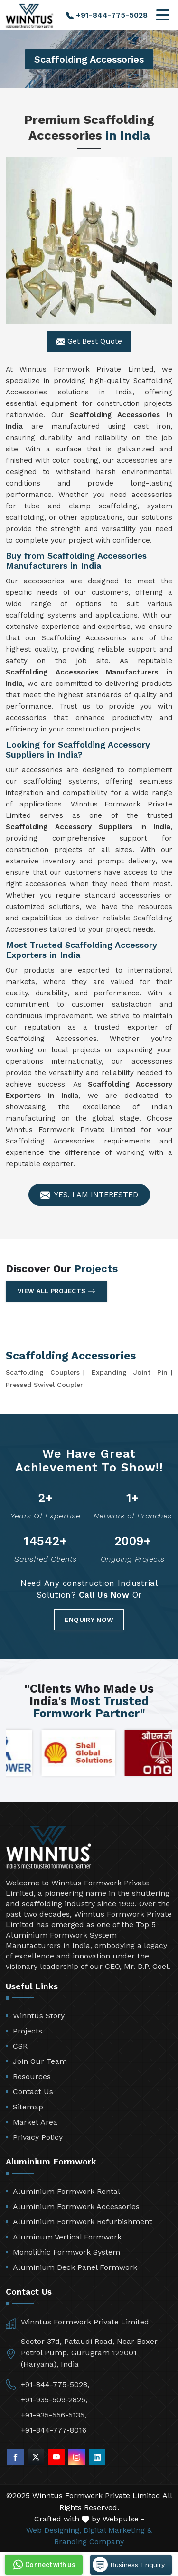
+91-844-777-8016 (53, 2430)
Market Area (35, 2121)
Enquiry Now (89, 1619)
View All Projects (56, 1291)
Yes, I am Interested (89, 1195)
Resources (32, 2076)
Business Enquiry (129, 2564)
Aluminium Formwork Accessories (76, 2206)
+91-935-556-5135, (53, 2414)
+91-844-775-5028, (55, 2384)
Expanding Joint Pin (130, 1372)
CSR (20, 2046)
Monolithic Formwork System (66, 2252)
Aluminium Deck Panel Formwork (75, 2267)
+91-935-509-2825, (54, 2399)
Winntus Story (39, 2015)
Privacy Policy (38, 2137)
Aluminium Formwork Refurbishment (82, 2221)
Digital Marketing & (118, 2530)
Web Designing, (53, 2530)
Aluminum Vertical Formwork (67, 2236)
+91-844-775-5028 (107, 14)
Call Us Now (104, 1595)
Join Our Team (40, 2061)
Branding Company (89, 2541)
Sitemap (28, 2106)
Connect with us (43, 2564)
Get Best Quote (89, 341)
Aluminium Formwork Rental (66, 2191)
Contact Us (33, 2091)
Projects (27, 2030)
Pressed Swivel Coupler (44, 1384)
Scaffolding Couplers (43, 1372)
